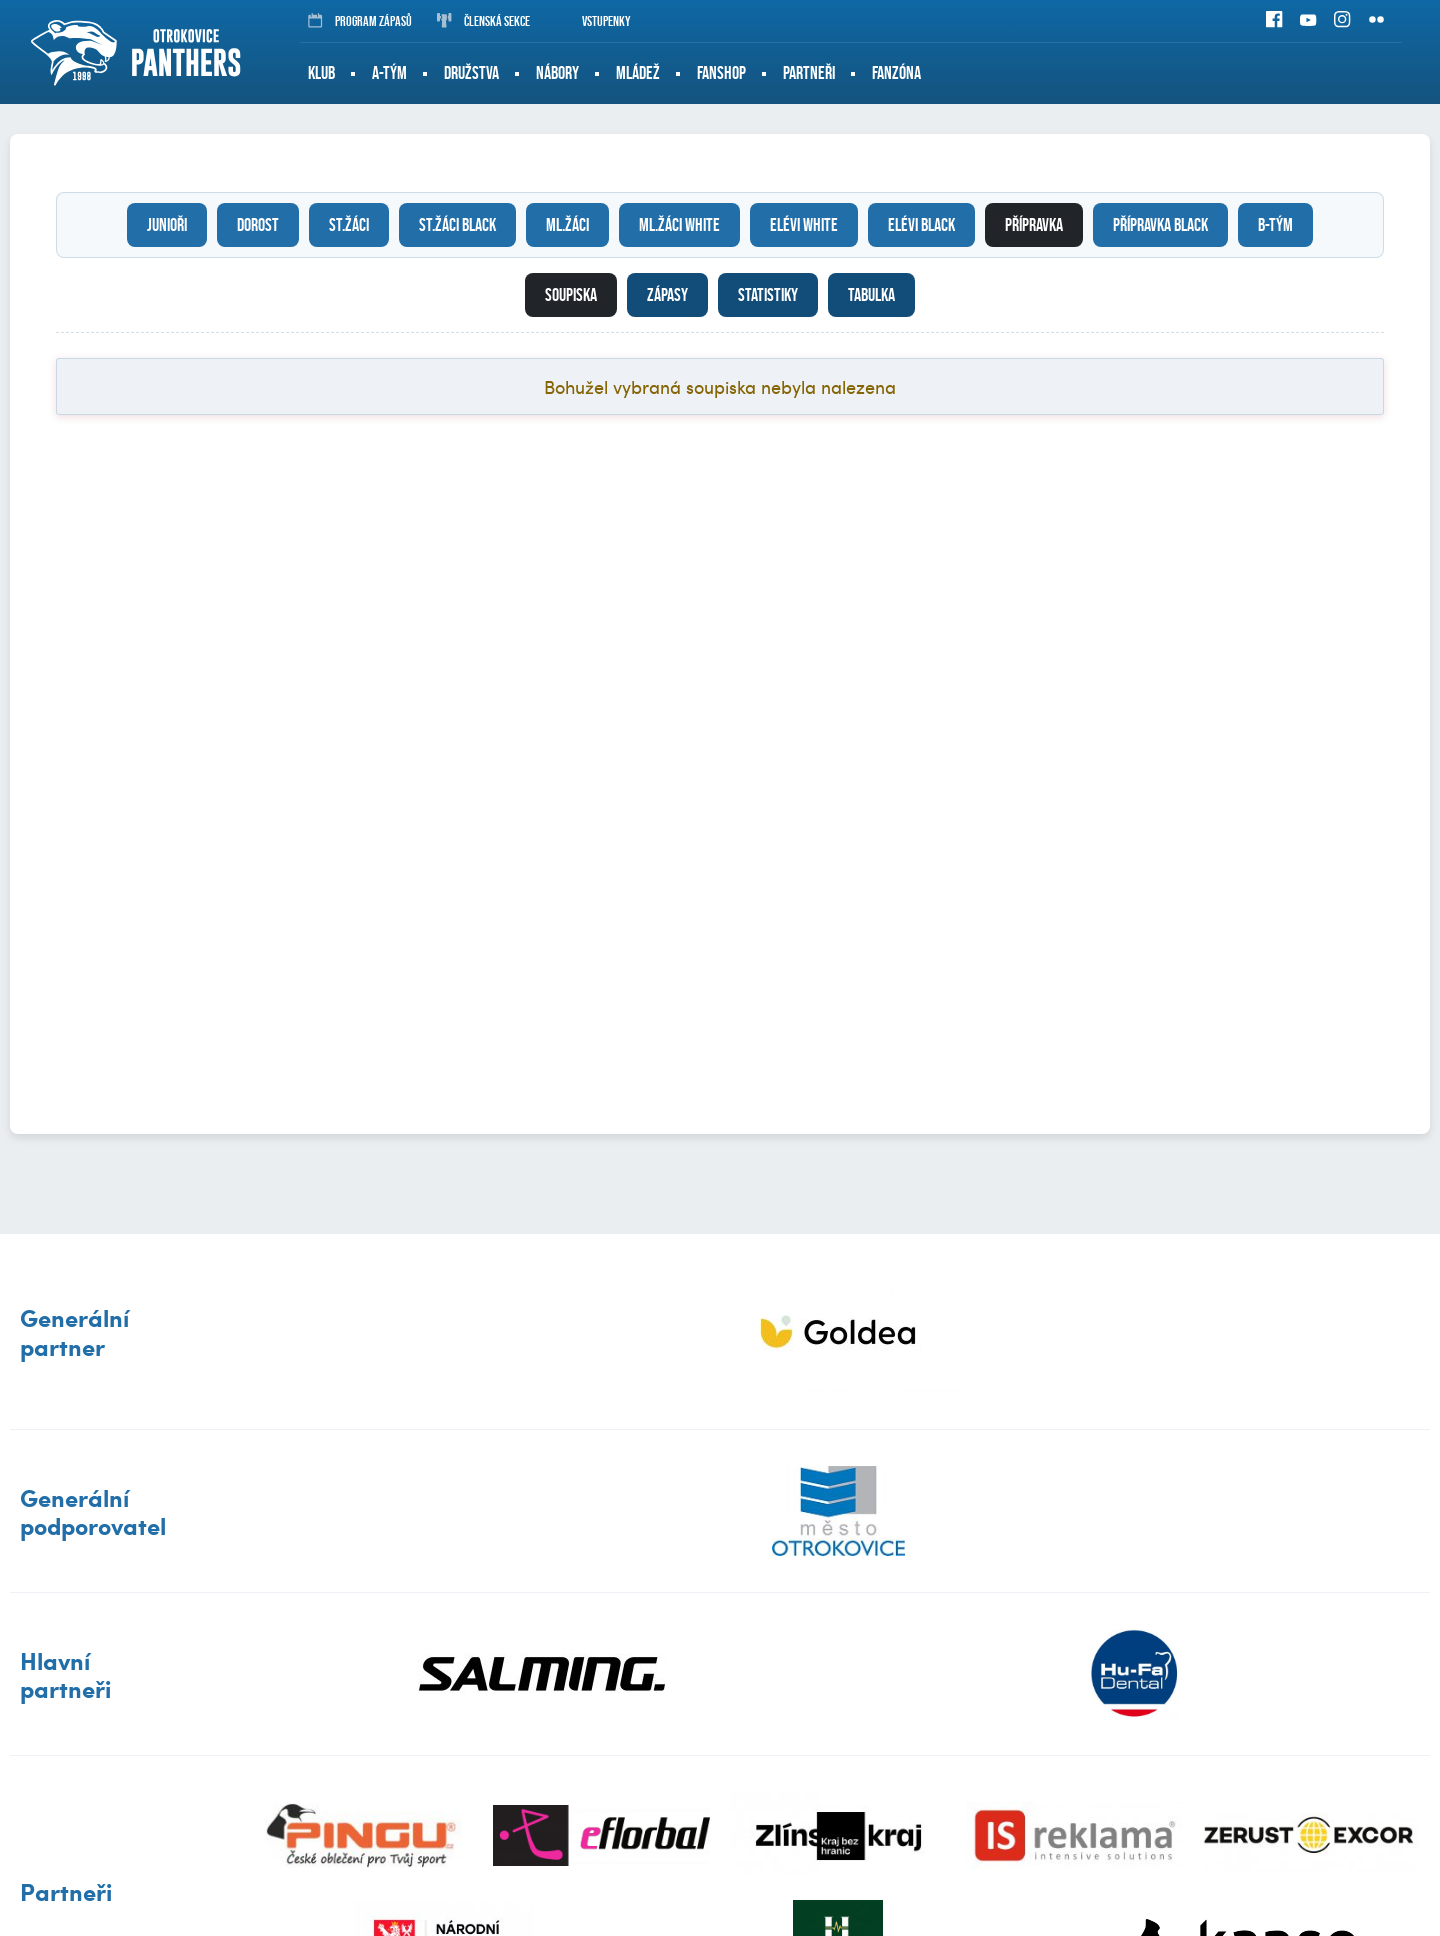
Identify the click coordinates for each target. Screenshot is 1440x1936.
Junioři (167, 225)
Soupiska (571, 295)
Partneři (809, 73)
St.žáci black (457, 225)
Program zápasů (360, 21)
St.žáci (349, 225)
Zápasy (667, 295)
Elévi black (921, 225)
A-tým (389, 73)
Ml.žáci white (679, 225)
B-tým (1275, 225)
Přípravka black (1160, 225)
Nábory (557, 73)
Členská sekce (483, 21)
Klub (321, 73)
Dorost (258, 225)
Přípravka (1034, 225)
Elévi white (804, 225)
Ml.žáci (567, 225)
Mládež (638, 73)
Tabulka (871, 295)
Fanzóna (896, 73)
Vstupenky (593, 21)
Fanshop (721, 73)
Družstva (471, 73)
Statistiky (768, 295)
